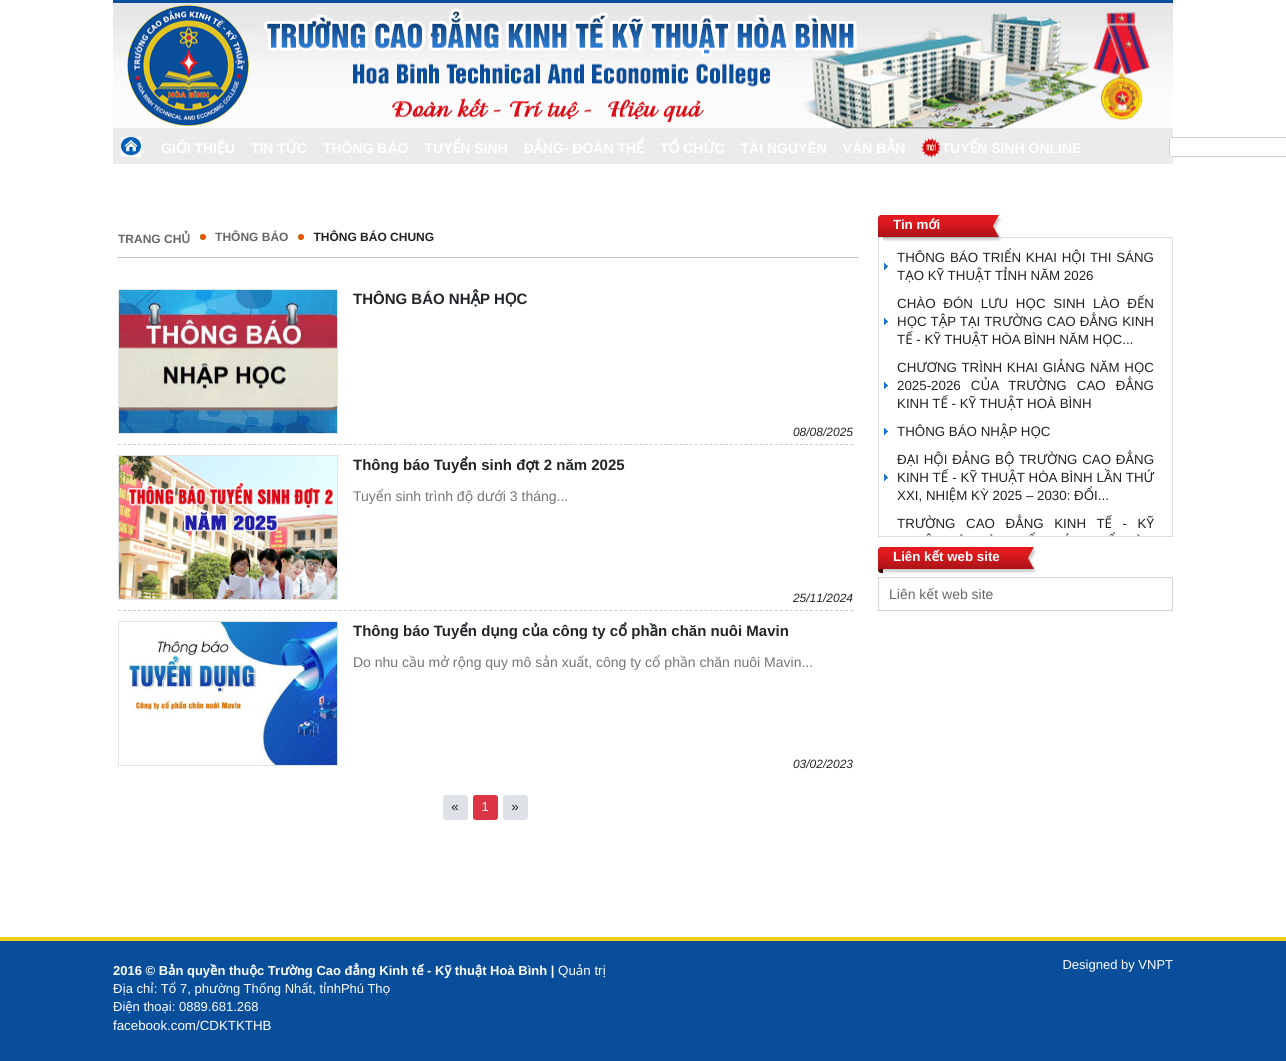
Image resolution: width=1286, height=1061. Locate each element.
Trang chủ (154, 239)
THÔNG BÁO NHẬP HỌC (440, 299)
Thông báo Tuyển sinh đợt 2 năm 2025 (489, 465)
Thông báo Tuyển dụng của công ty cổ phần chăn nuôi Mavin (571, 631)
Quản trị (582, 970)
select (1153, 594)
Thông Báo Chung (373, 237)
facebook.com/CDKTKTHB (192, 1025)
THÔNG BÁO (251, 237)
